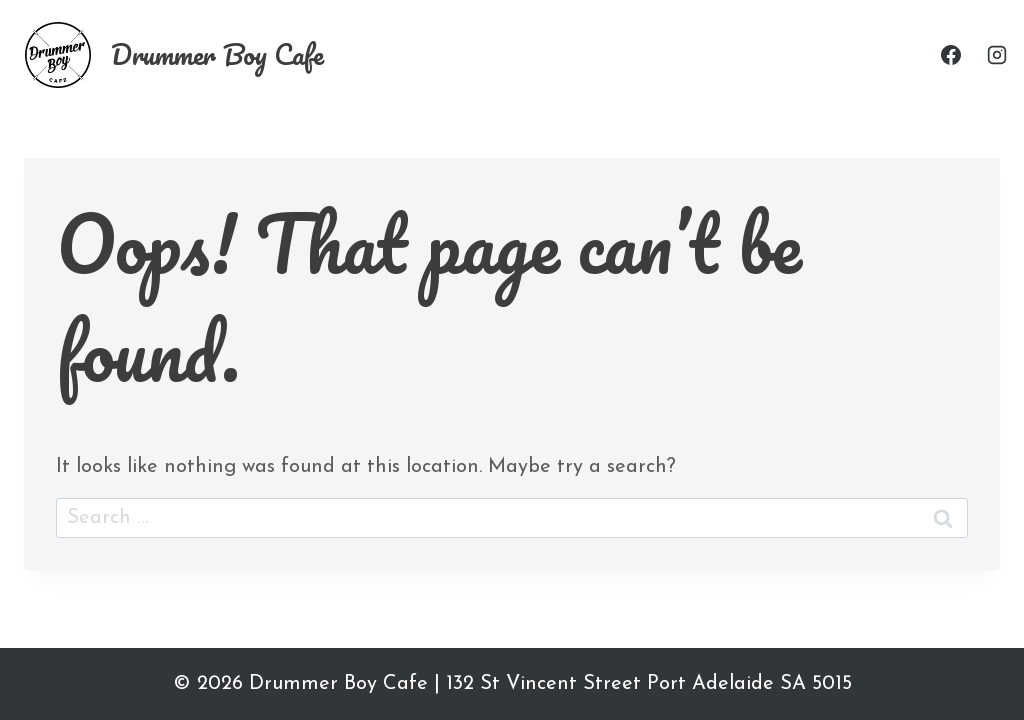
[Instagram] (997, 55)
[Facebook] (951, 55)
